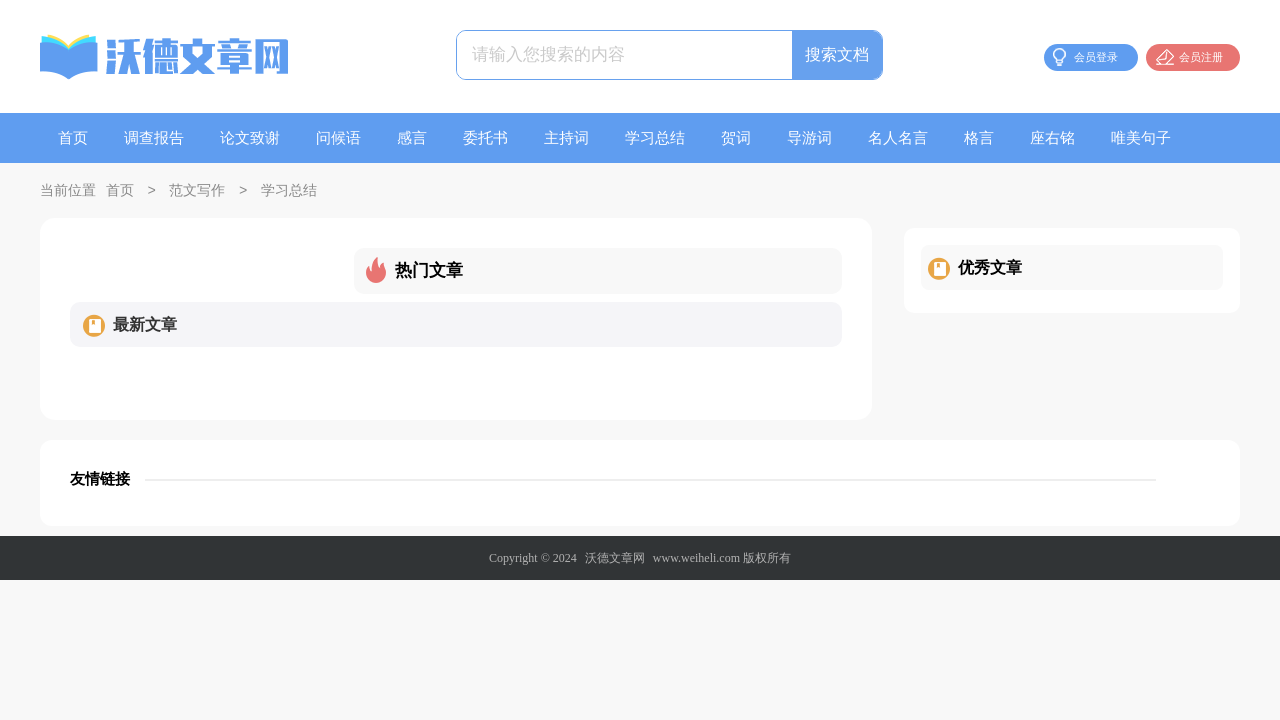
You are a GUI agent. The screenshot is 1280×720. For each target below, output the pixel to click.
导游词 (809, 138)
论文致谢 (250, 138)
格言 (979, 138)
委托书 (485, 138)
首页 (73, 138)
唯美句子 (1141, 138)
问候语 (338, 138)
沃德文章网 (615, 558)
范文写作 (197, 191)
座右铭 (1052, 138)
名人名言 (898, 138)
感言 (412, 138)
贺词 (736, 138)
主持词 (566, 138)
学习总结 (655, 138)
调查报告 (154, 138)
